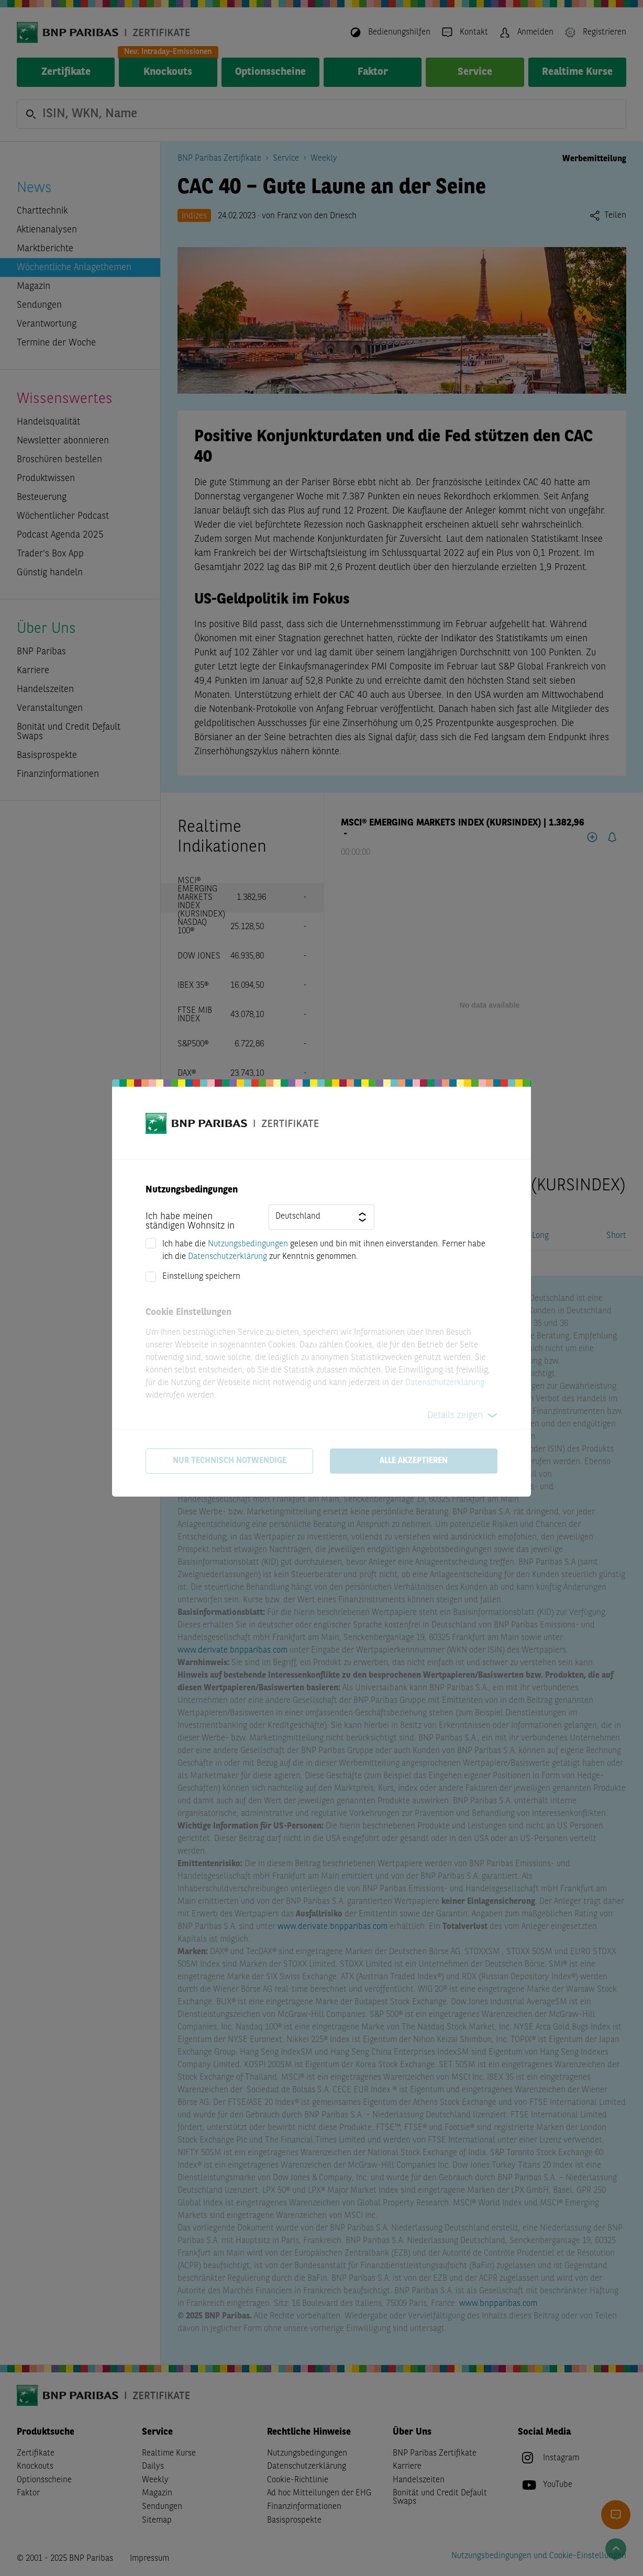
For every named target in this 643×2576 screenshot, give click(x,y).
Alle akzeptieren (414, 1461)
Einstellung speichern (201, 1277)
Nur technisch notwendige (229, 1461)
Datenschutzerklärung (227, 1257)
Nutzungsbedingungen (248, 1244)
